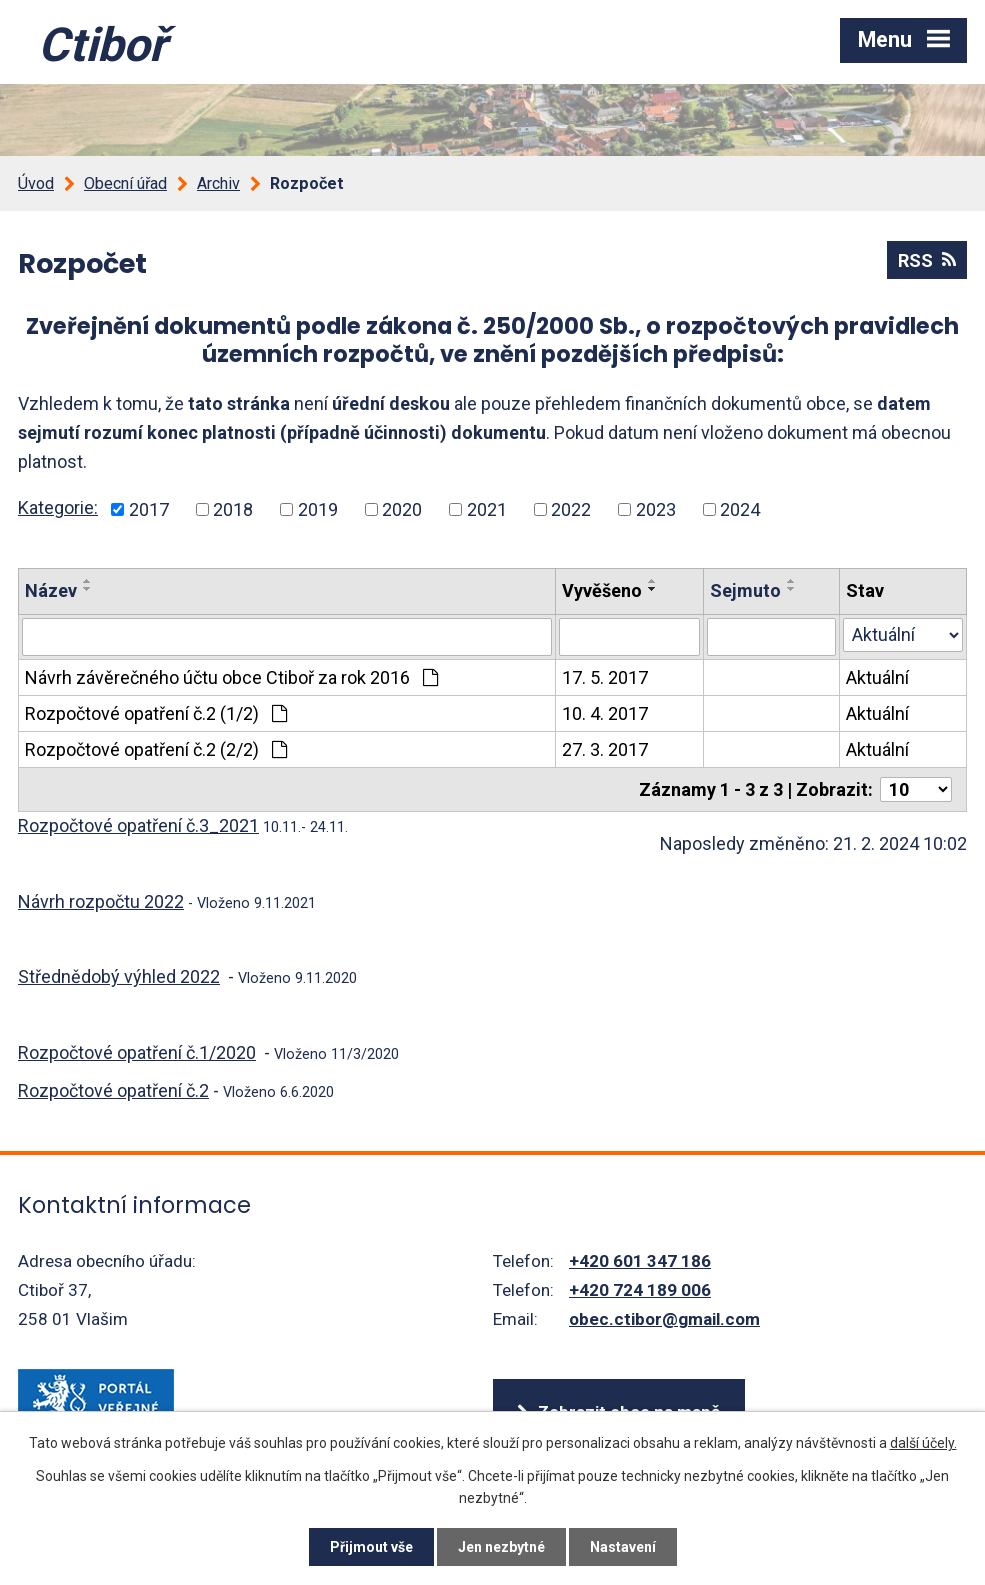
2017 (149, 509)
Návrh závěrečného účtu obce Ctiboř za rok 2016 (231, 677)
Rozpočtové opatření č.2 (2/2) (156, 749)
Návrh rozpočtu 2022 (101, 901)
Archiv (218, 183)
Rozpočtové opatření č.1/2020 (137, 1052)
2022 (571, 509)
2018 (233, 509)
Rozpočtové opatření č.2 (113, 1090)
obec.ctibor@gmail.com (664, 1319)
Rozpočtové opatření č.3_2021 (138, 825)
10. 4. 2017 (605, 713)
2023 (656, 509)
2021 (487, 509)
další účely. (923, 1443)
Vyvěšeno (602, 590)
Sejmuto (745, 590)
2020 (402, 509)
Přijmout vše (371, 1547)
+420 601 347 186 (640, 1261)
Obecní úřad (125, 183)
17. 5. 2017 (605, 677)
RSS (927, 260)
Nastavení (623, 1547)
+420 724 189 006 (640, 1290)
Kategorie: (58, 507)
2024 (740, 509)
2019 (318, 509)
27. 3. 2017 (605, 749)
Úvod (36, 183)
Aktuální (877, 677)
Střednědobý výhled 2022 (119, 976)
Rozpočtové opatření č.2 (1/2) (156, 713)
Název (51, 590)
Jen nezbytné (501, 1547)
